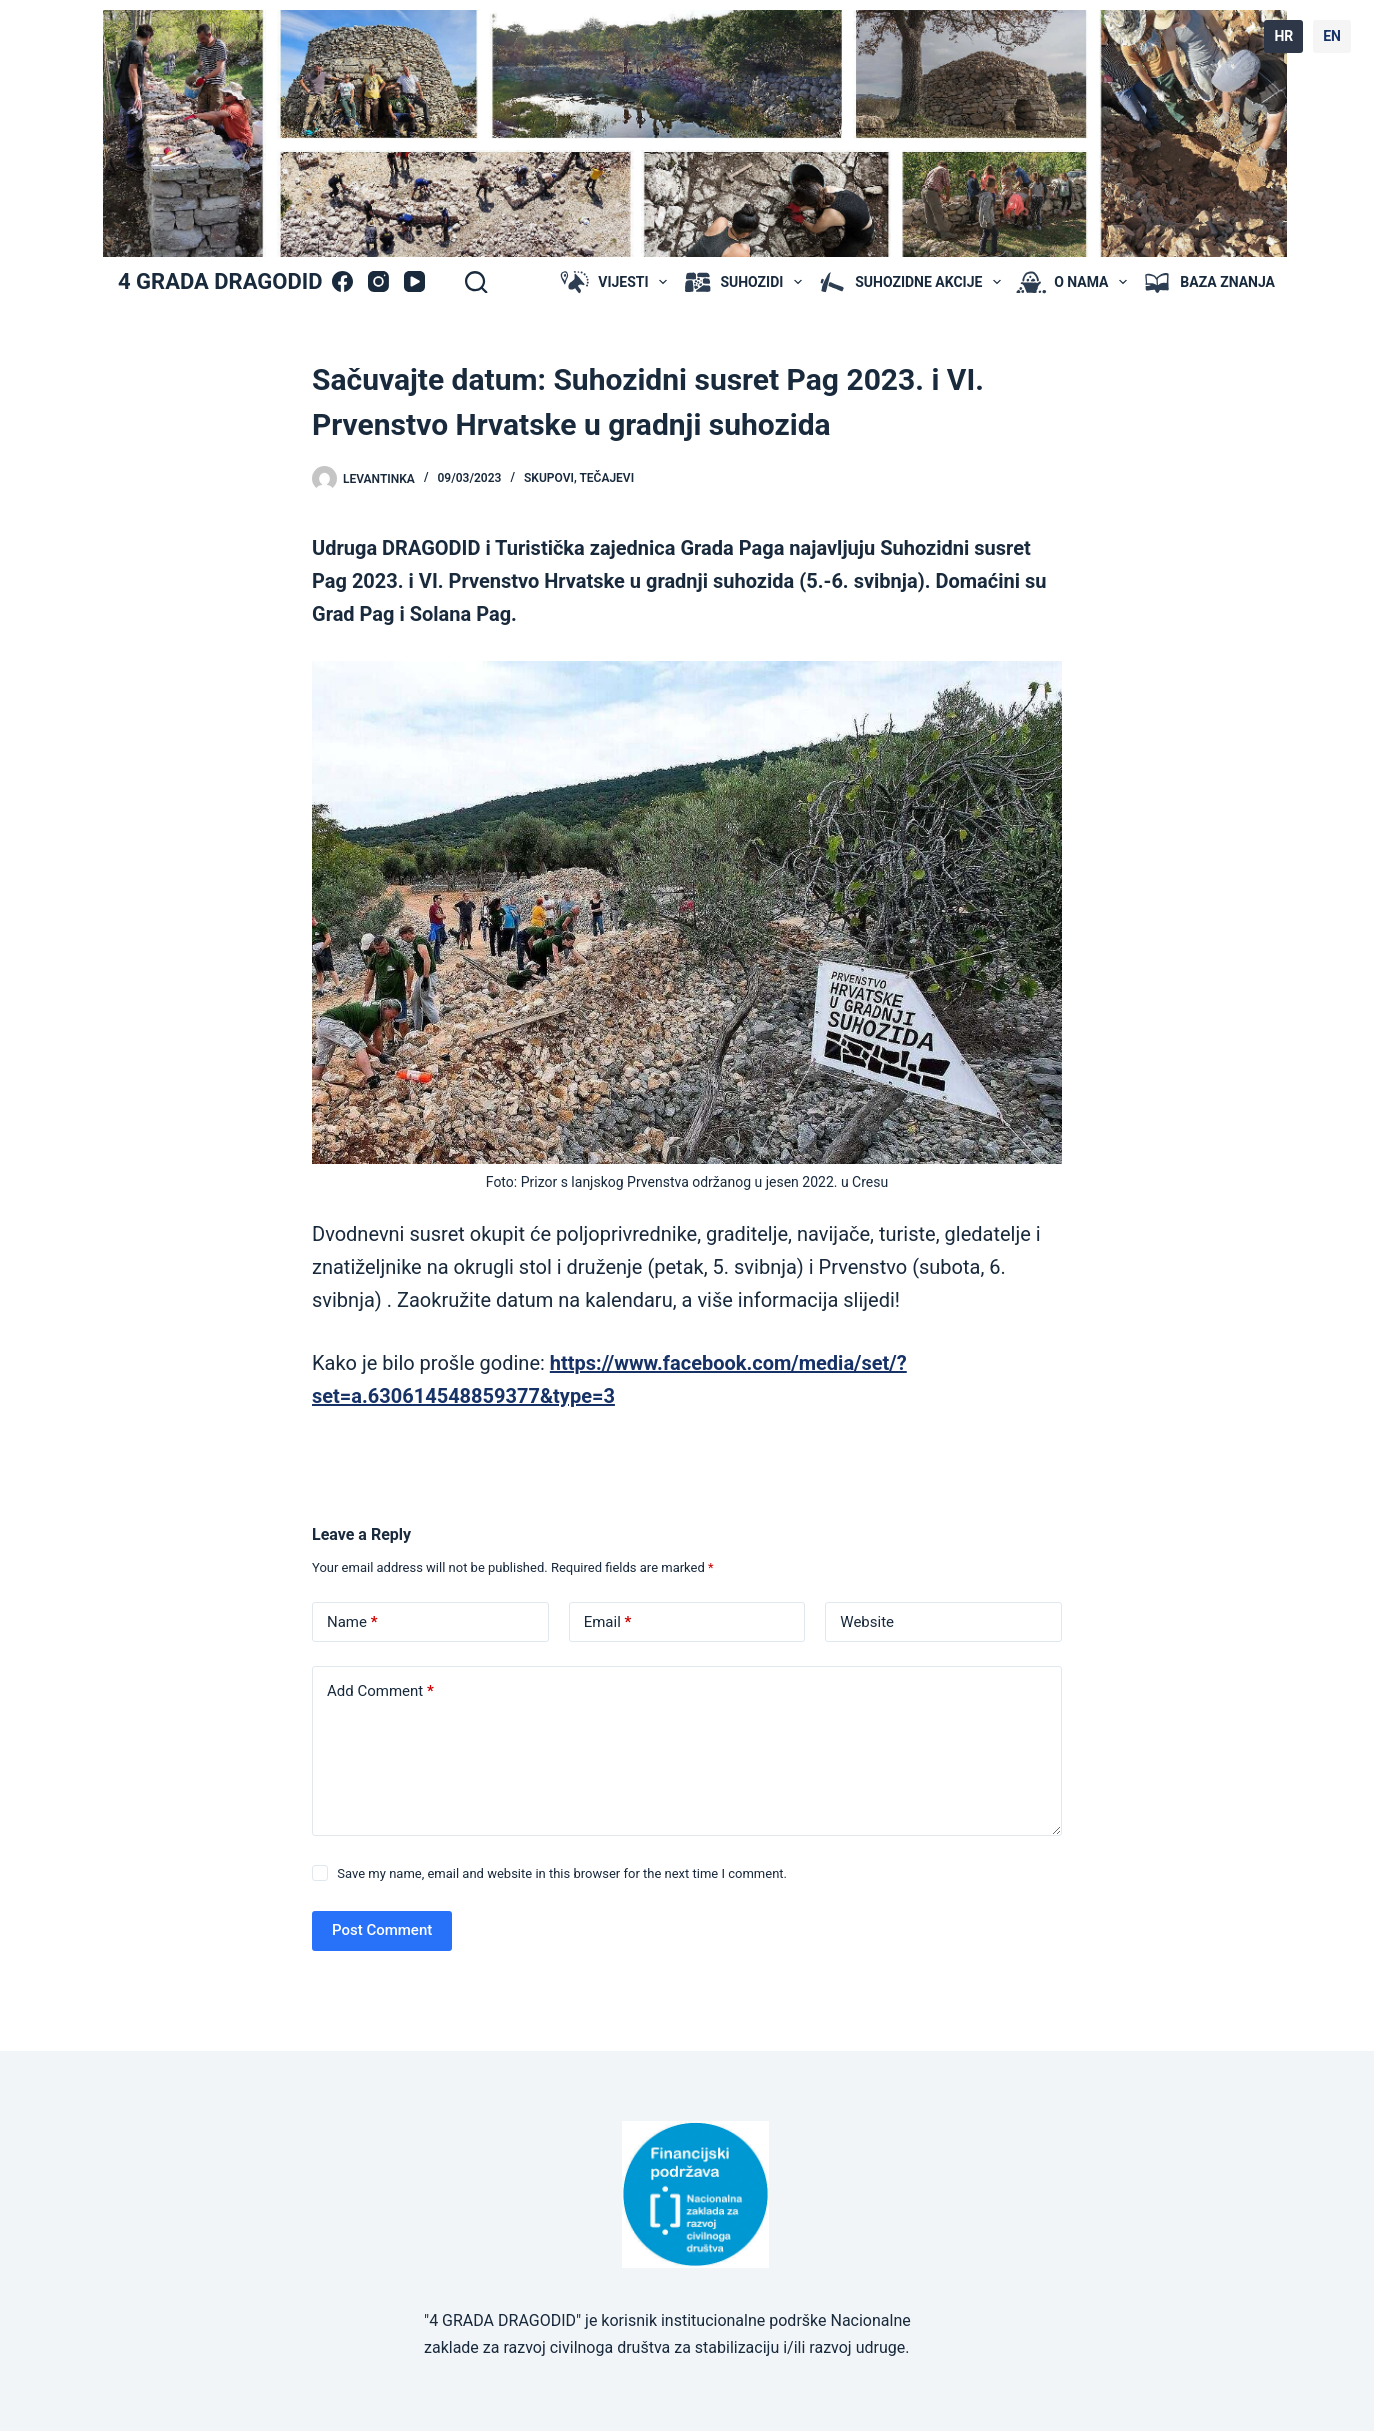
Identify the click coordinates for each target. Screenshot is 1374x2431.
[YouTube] (414, 281)
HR (1283, 36)
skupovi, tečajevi (579, 478)
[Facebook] (342, 281)
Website (867, 1622)
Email (608, 1622)
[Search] (476, 282)
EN (1332, 36)
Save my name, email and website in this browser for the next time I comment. (562, 1873)
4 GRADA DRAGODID (220, 281)
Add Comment (380, 1691)
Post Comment (382, 1930)
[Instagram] (378, 281)
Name (352, 1622)
